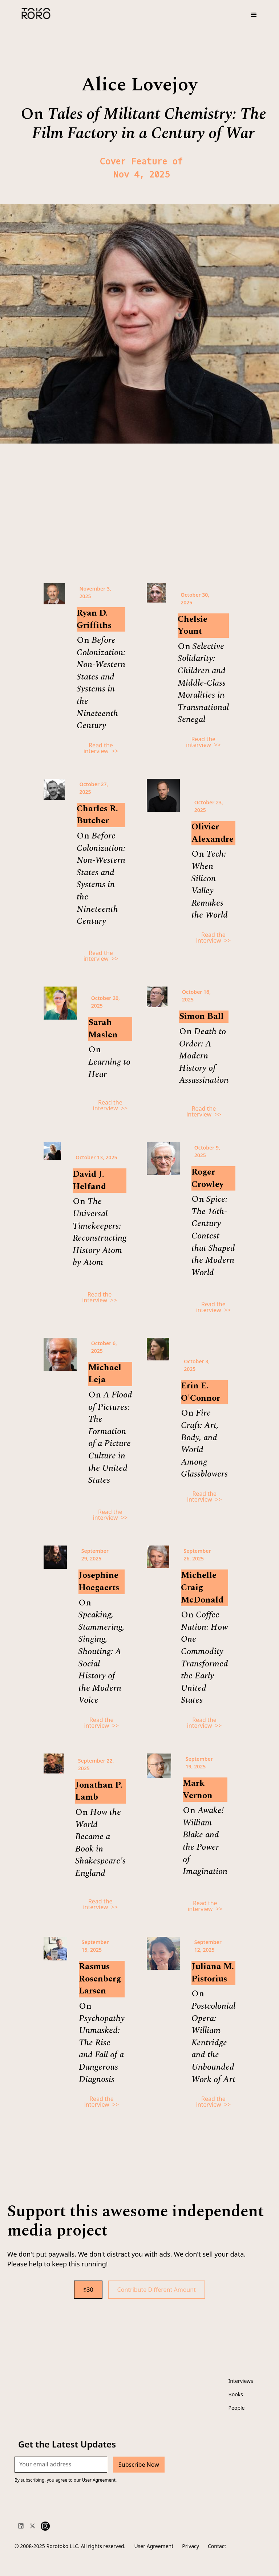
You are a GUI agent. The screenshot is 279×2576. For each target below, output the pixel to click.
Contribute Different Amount (156, 2290)
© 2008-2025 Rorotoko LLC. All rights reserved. (70, 2546)
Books (236, 2394)
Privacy (190, 2546)
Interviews (241, 2380)
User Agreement (153, 2546)
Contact (217, 2546)
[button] (254, 15)
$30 (88, 2290)
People (237, 2407)
